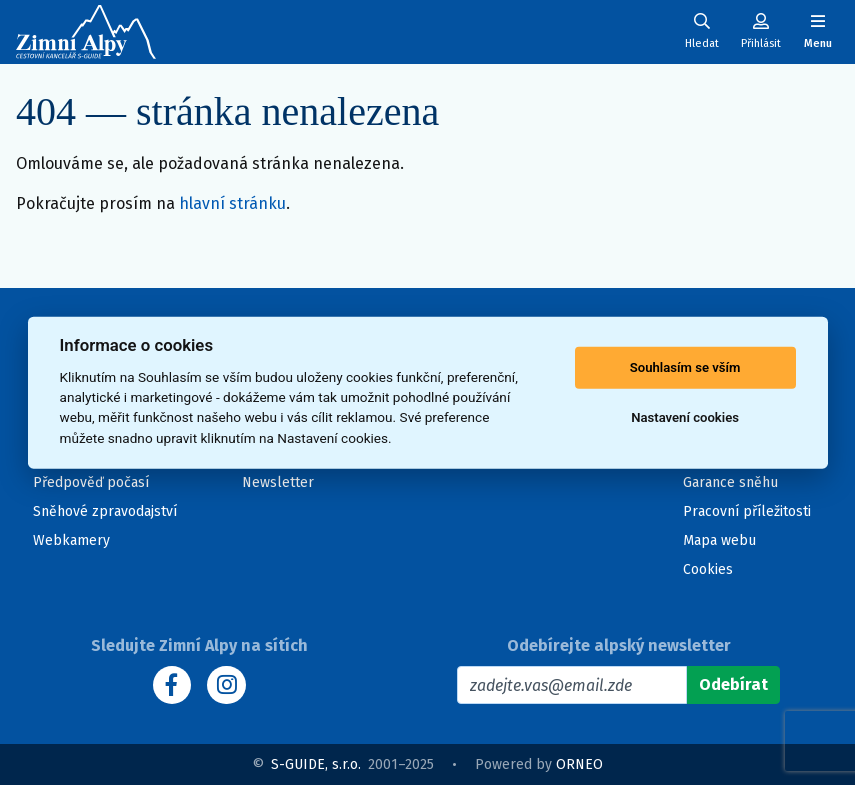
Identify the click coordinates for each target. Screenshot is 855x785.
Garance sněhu (730, 482)
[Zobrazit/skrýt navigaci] (818, 31)
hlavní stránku (232, 203)
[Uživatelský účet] (702, 31)
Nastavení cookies (685, 417)
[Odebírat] (733, 685)
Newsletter (278, 482)
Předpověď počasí (91, 482)
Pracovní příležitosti (747, 511)
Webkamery (71, 540)
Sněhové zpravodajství (105, 511)
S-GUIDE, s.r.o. (316, 764)
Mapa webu (719, 540)
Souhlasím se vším (685, 367)
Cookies (708, 569)
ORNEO (579, 764)
